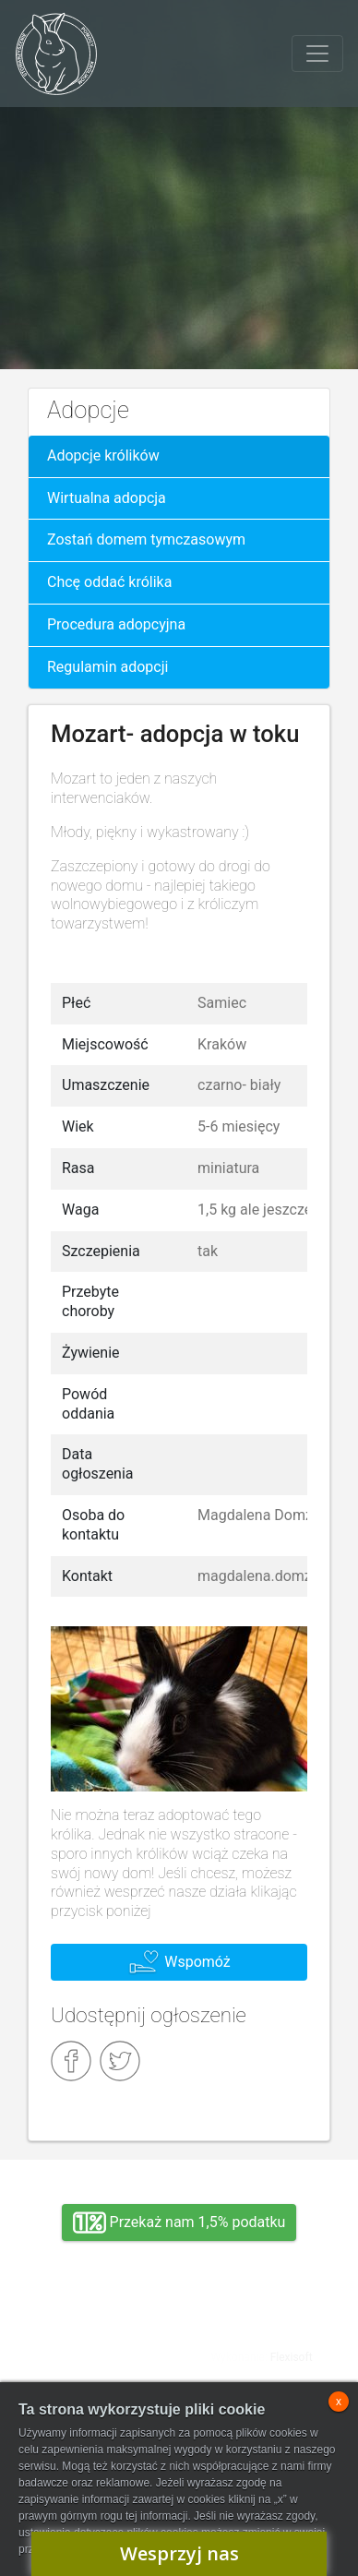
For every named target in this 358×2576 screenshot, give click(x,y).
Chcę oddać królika (109, 582)
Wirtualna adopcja (106, 498)
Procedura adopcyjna (116, 624)
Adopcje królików (103, 455)
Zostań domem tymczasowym (146, 539)
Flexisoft (291, 2357)
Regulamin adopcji (107, 667)
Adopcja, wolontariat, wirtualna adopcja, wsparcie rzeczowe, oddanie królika (96, 2342)
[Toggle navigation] (317, 53)
